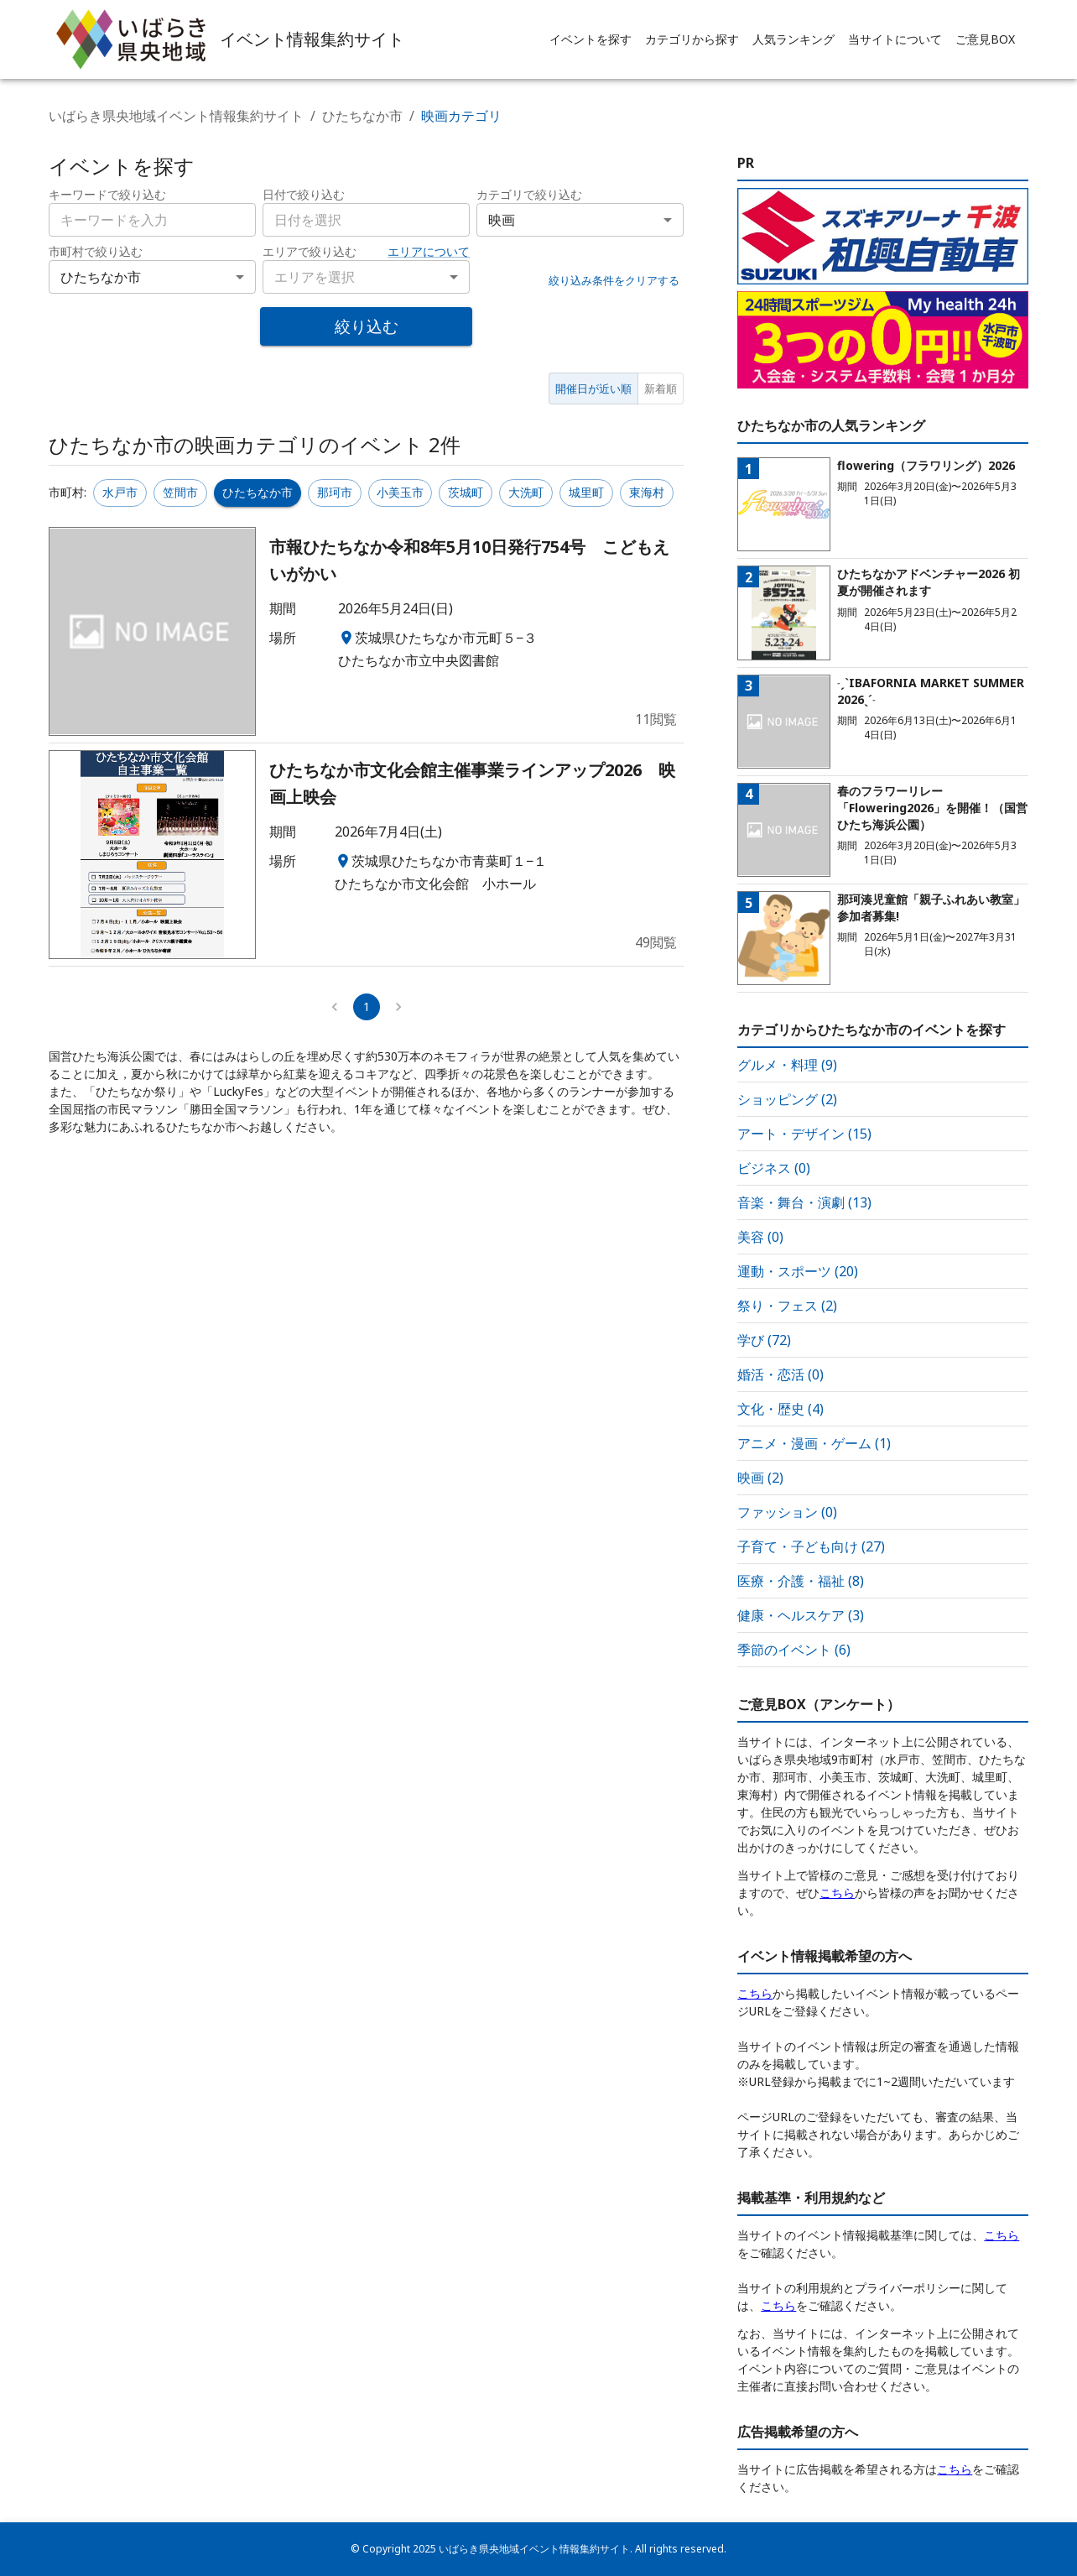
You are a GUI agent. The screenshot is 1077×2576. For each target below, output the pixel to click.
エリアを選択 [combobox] (314, 277)
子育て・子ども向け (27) (811, 1546)
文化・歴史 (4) (780, 1409)
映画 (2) (760, 1477)
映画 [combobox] (501, 220)
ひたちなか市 (362, 116)
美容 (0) (760, 1237)
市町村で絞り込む (96, 251)
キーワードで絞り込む (107, 194)
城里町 (586, 492)
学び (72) (764, 1340)
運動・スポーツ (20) (797, 1271)
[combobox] (366, 220)
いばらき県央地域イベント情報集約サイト (176, 116)
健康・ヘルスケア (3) (800, 1615)
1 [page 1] (366, 1006)
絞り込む (366, 326)
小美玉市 (400, 492)
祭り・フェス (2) (787, 1305)
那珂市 (334, 492)
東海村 (646, 492)
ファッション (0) (787, 1512)
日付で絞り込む (304, 194)
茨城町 (465, 492)
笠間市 (180, 492)
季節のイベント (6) (794, 1649)
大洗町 (526, 492)
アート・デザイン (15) (804, 1133)
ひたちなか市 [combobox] (100, 277)
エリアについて (429, 251)
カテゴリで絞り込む (529, 194)
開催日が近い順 (593, 388)
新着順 (660, 388)
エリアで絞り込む (309, 251)
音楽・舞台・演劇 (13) (804, 1202)
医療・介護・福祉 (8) (800, 1581)
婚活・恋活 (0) (780, 1374)
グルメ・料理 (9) (787, 1065)
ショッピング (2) (787, 1099)
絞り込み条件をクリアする (614, 280)
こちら (837, 1893)
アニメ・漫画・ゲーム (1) (814, 1443)
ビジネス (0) (773, 1168)
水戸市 (120, 492)
